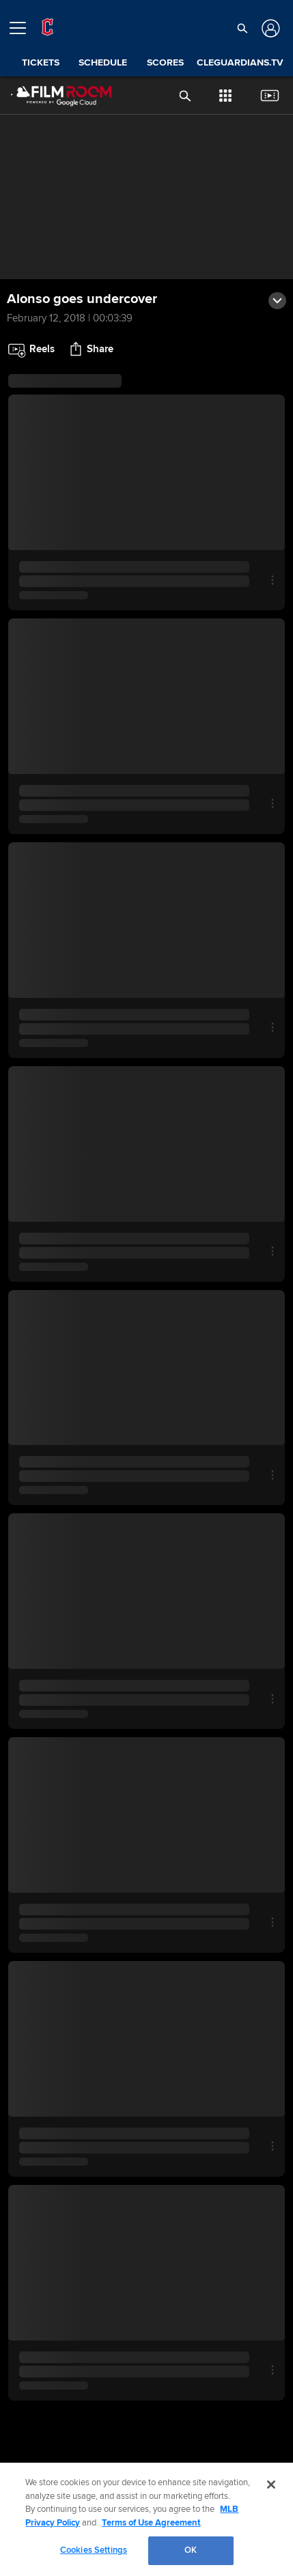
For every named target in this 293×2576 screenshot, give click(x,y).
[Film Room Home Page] (50, 96)
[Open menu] (23, 28)
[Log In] (269, 28)
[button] (243, 28)
